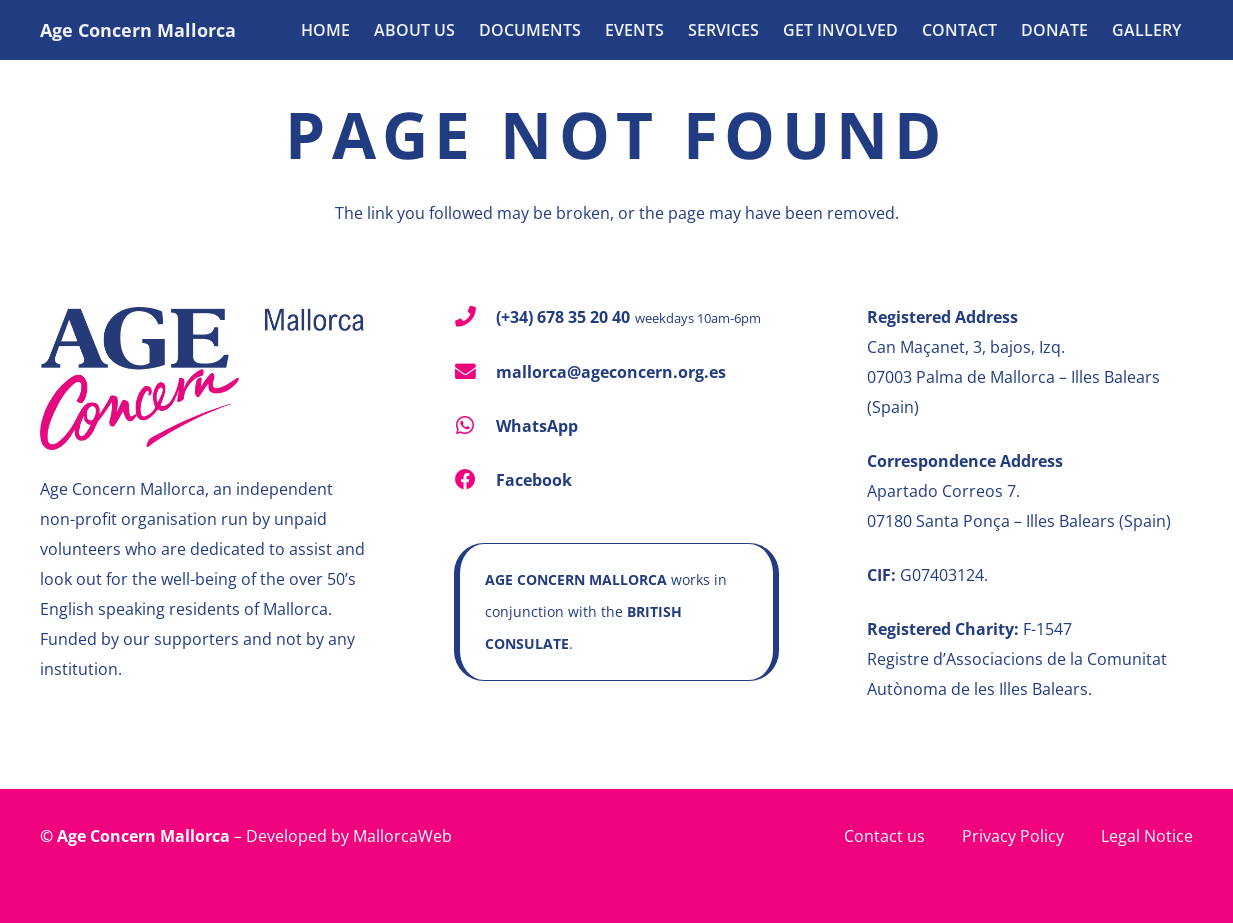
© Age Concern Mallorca (135, 836)
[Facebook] (475, 480)
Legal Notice (1147, 836)
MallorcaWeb (402, 836)
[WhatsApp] (475, 426)
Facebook (534, 480)
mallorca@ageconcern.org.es (611, 372)
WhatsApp (537, 426)
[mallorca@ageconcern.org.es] (475, 372)
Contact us (884, 836)
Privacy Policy (1013, 836)
